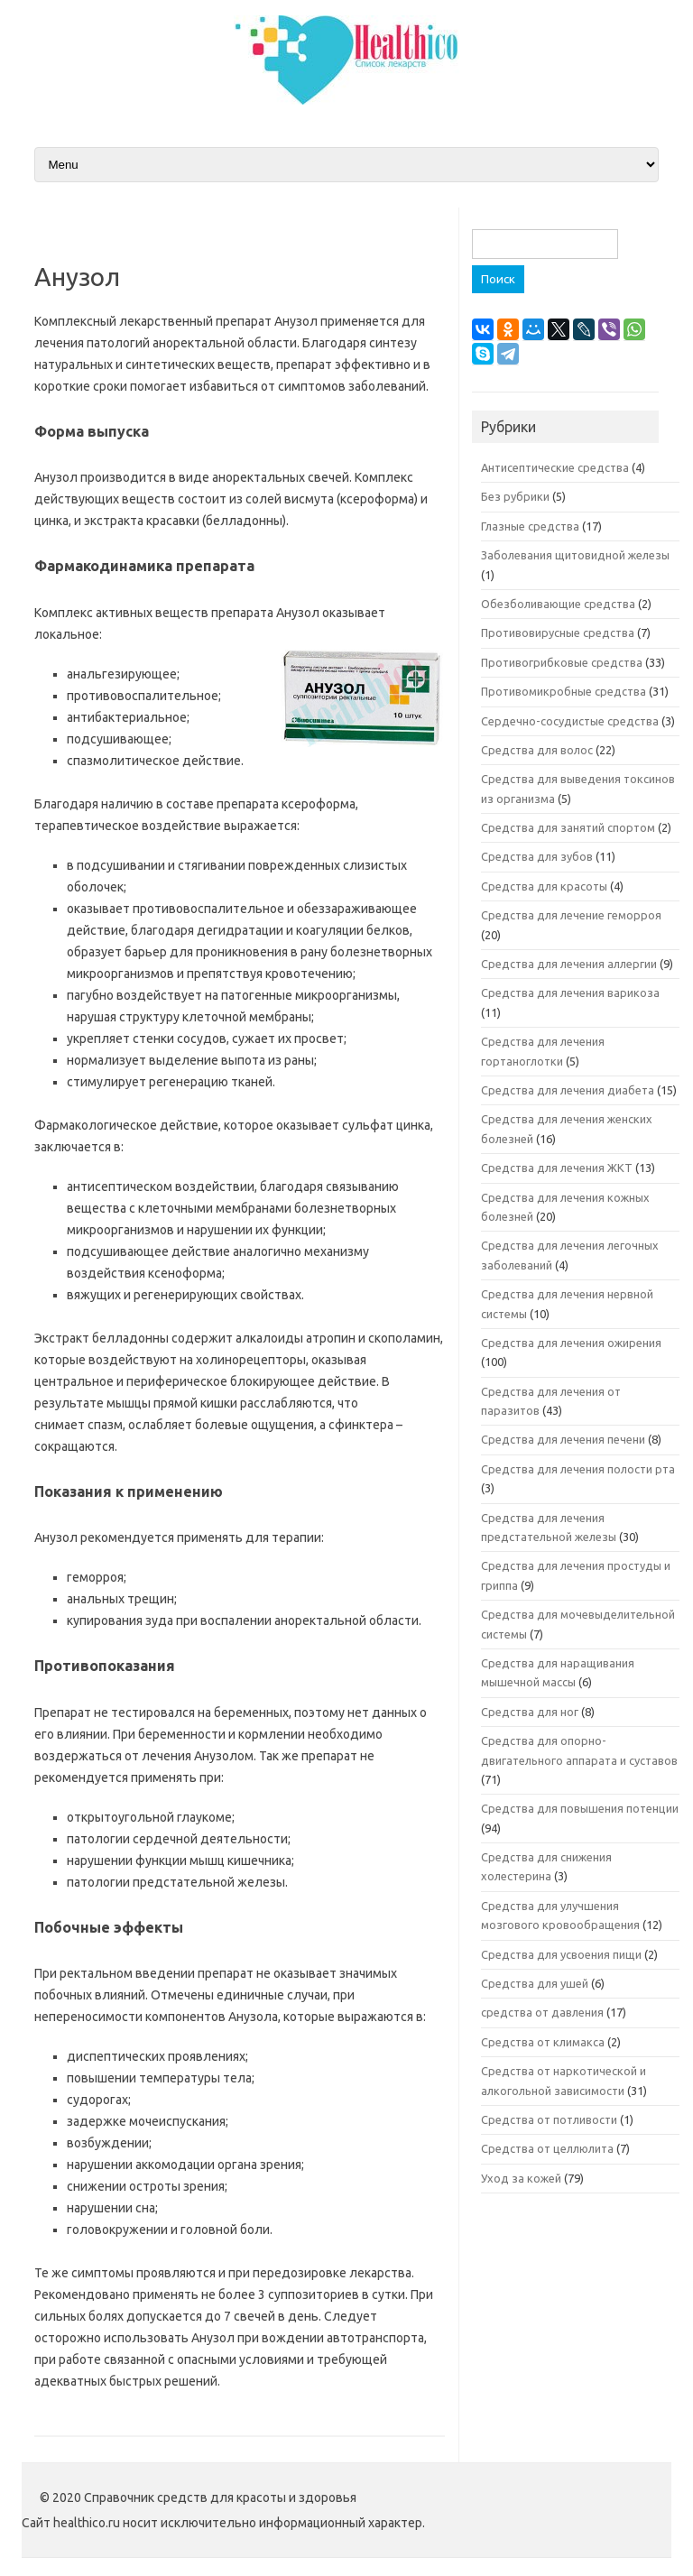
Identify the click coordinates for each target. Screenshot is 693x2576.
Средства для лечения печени (563, 1439)
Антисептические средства (555, 467)
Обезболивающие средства (558, 603)
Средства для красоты (544, 886)
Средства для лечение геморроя (571, 915)
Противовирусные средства (557, 632)
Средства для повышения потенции (580, 1808)
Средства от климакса (543, 2042)
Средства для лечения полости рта (578, 1469)
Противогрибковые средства (561, 662)
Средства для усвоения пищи (561, 1954)
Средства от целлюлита (547, 2148)
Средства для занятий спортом (568, 827)
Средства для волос (537, 749)
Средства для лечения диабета (567, 1090)
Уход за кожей (521, 2178)
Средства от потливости (549, 2119)
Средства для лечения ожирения (571, 1342)
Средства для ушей (534, 1983)
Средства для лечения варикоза (570, 992)
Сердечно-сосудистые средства (570, 721)
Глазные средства (530, 526)
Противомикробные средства (563, 691)
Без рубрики (515, 496)
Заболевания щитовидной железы (575, 555)
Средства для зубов (537, 856)
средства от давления (542, 2012)
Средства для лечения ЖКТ (557, 1167)
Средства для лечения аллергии (569, 963)
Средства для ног (529, 1711)
